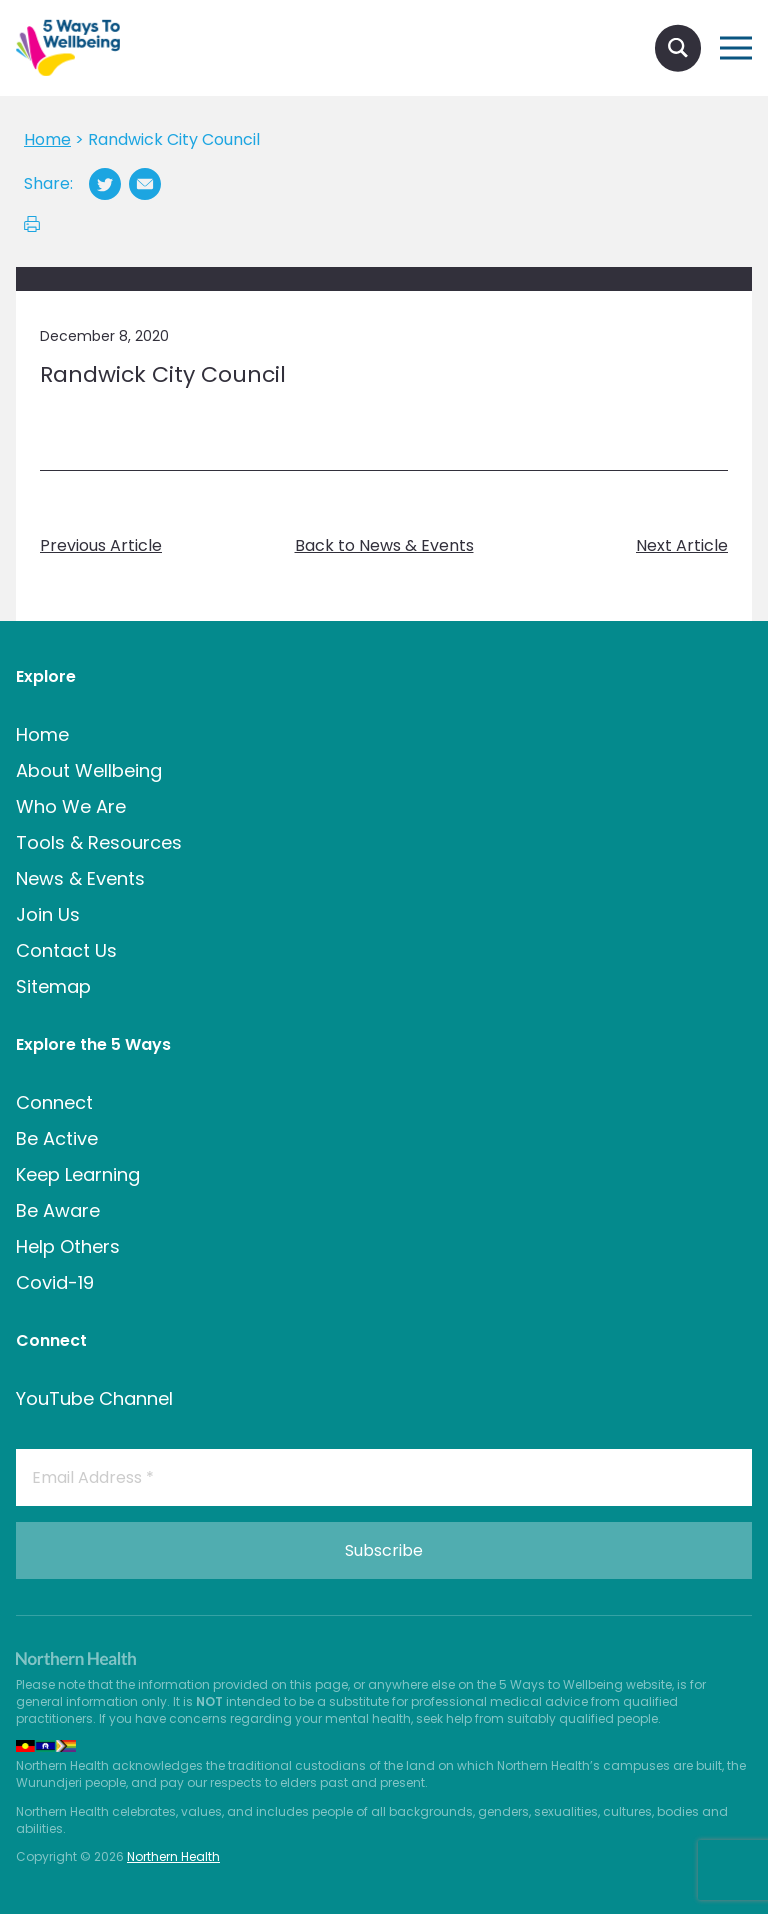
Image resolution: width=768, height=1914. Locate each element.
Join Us (48, 914)
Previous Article (101, 546)
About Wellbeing (89, 770)
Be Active (57, 1138)
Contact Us (66, 950)
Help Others (68, 1246)
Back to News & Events (384, 546)
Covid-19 (55, 1282)
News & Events (80, 878)
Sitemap (53, 986)
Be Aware (58, 1210)
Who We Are (71, 806)
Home (42, 734)
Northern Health (173, 1856)
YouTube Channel (94, 1398)
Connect (54, 1102)
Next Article (682, 546)
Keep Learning (78, 1174)
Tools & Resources (99, 842)
